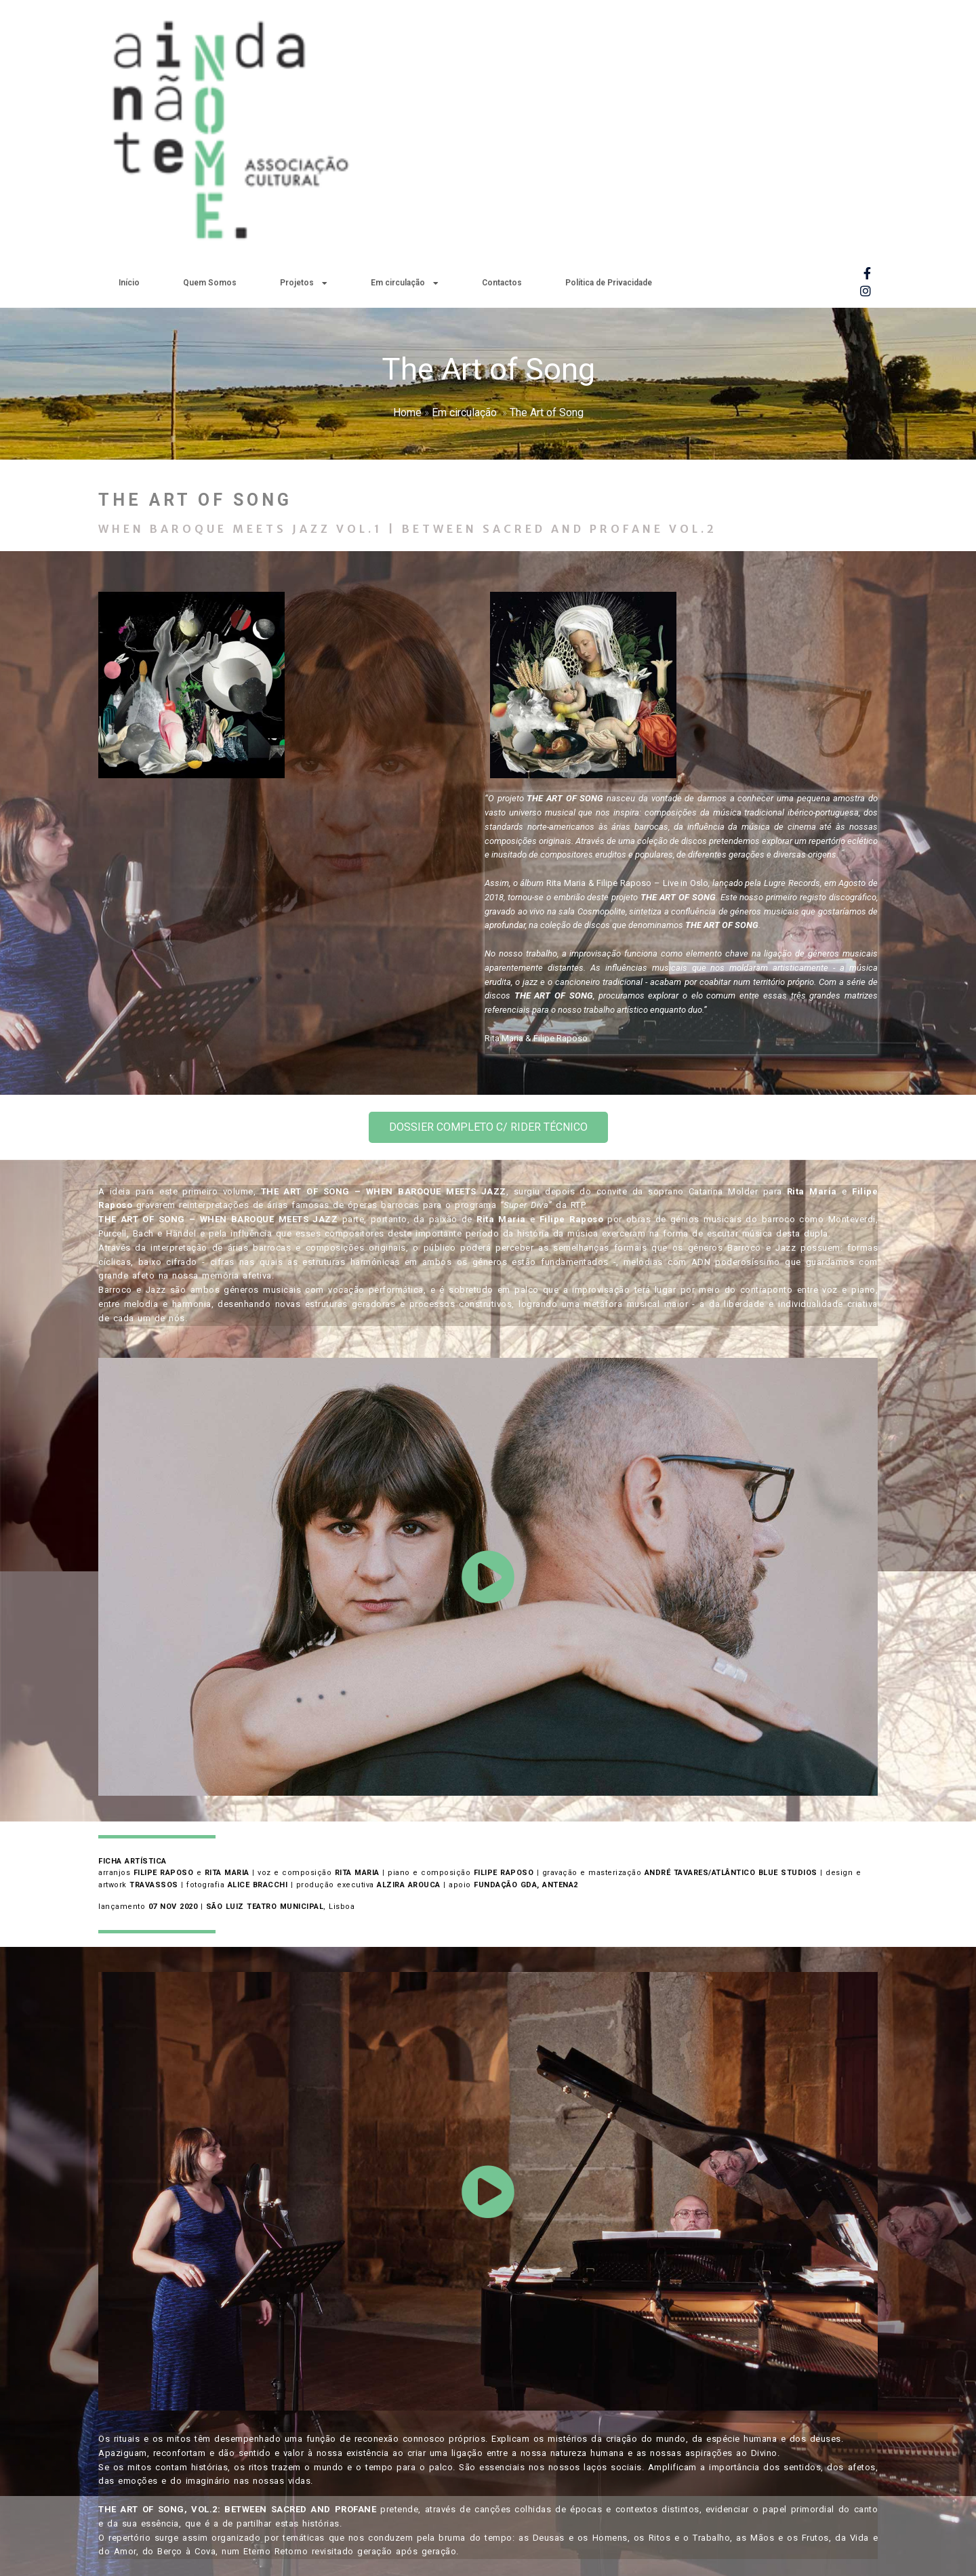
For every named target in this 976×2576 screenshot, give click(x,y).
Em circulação (464, 143)
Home (407, 143)
